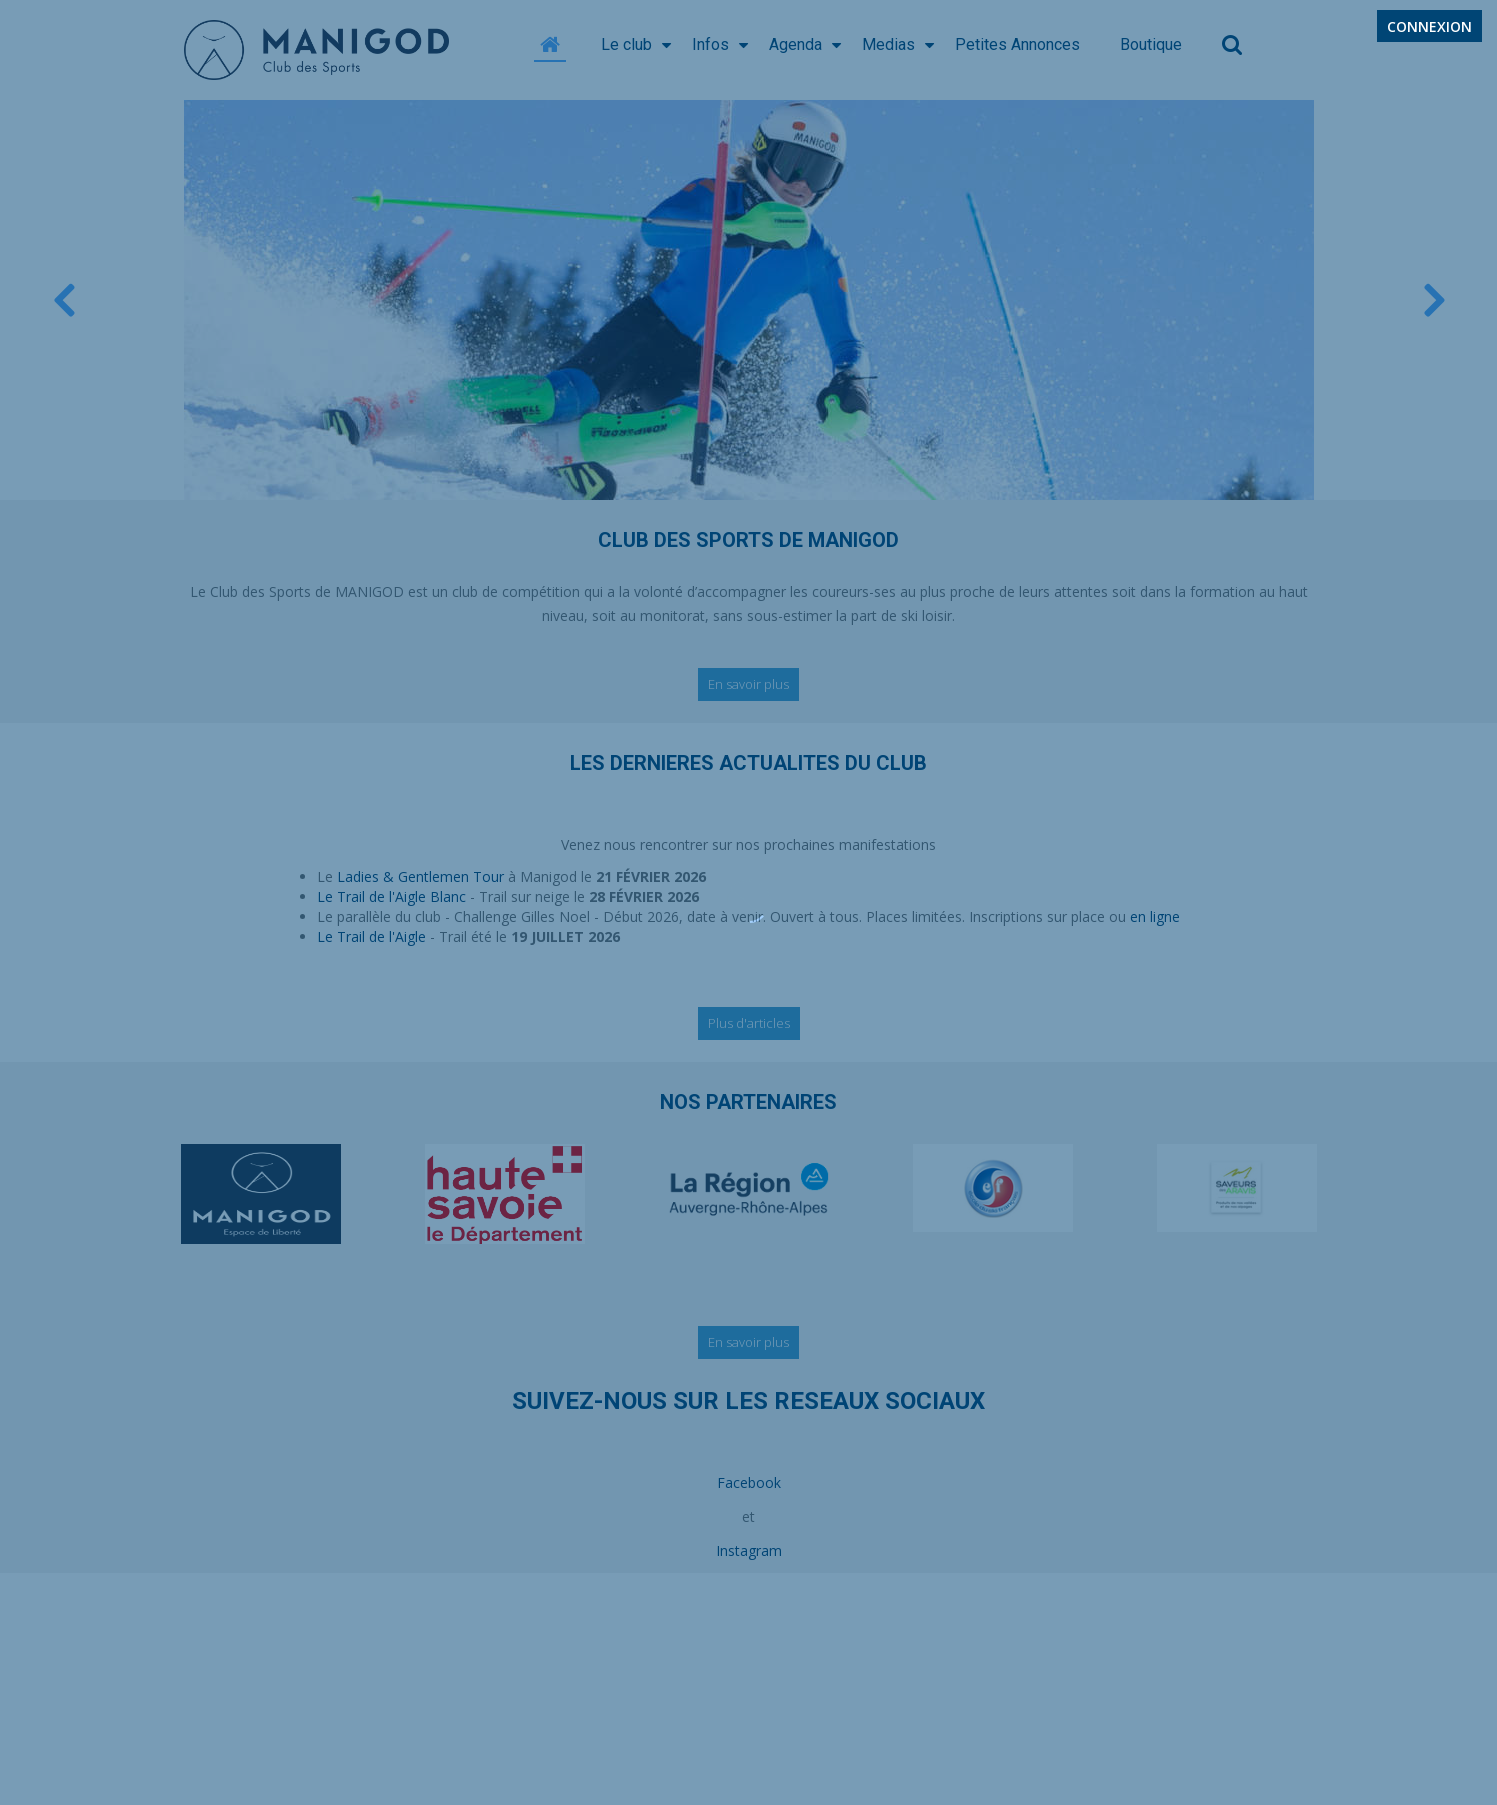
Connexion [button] (1429, 26)
